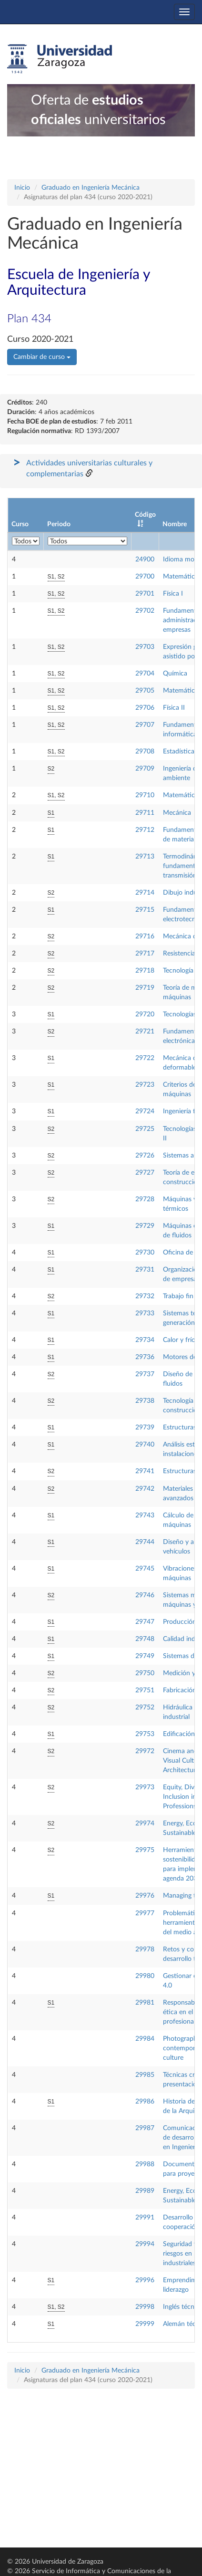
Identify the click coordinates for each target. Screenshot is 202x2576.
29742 (144, 1489)
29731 (144, 1269)
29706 (144, 707)
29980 (144, 1976)
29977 (144, 1913)
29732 (144, 1296)
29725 (144, 1129)
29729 (144, 1226)
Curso (20, 524)
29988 (144, 2164)
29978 (144, 1949)
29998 (144, 2307)
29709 (144, 768)
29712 (144, 830)
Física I (173, 593)
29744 (144, 1542)
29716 (144, 936)
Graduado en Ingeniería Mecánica (90, 187)
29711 (144, 813)
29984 (144, 2039)
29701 (144, 593)
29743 (144, 1515)
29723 (144, 1084)
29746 (144, 1595)
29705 (144, 690)
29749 (144, 1656)
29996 (144, 2280)
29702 (144, 611)
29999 (144, 2324)
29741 (144, 1471)
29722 (144, 1058)
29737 (144, 1374)
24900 (144, 559)
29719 (144, 987)
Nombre (174, 524)
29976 (144, 1895)
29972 (144, 1751)
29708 (144, 751)
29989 (144, 2191)
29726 (144, 1155)
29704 (144, 673)
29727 (144, 1172)
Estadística (178, 751)
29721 (144, 1031)
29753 (144, 1734)
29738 (144, 1401)
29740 (144, 1444)
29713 (144, 856)
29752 (144, 1707)
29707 (144, 725)
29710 (144, 795)
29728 (144, 1199)
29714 (144, 892)
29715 (144, 910)
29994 (144, 2244)
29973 (144, 1787)
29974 (144, 1823)
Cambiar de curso (42, 357)
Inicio (22, 187)
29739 (144, 1427)
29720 (144, 1014)
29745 (144, 1568)
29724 (144, 1111)
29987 (144, 2128)
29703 (144, 647)
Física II (174, 707)
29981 (144, 2002)
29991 (144, 2217)
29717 (144, 953)
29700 (144, 576)
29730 (144, 1252)
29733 (144, 1313)
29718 (144, 970)
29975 (144, 1850)
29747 (144, 1622)
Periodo (59, 524)
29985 (144, 2075)
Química (175, 673)
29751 (144, 1690)
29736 (144, 1357)
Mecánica (177, 813)
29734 (144, 1340)
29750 (144, 1673)
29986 (144, 2101)
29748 (144, 1639)
